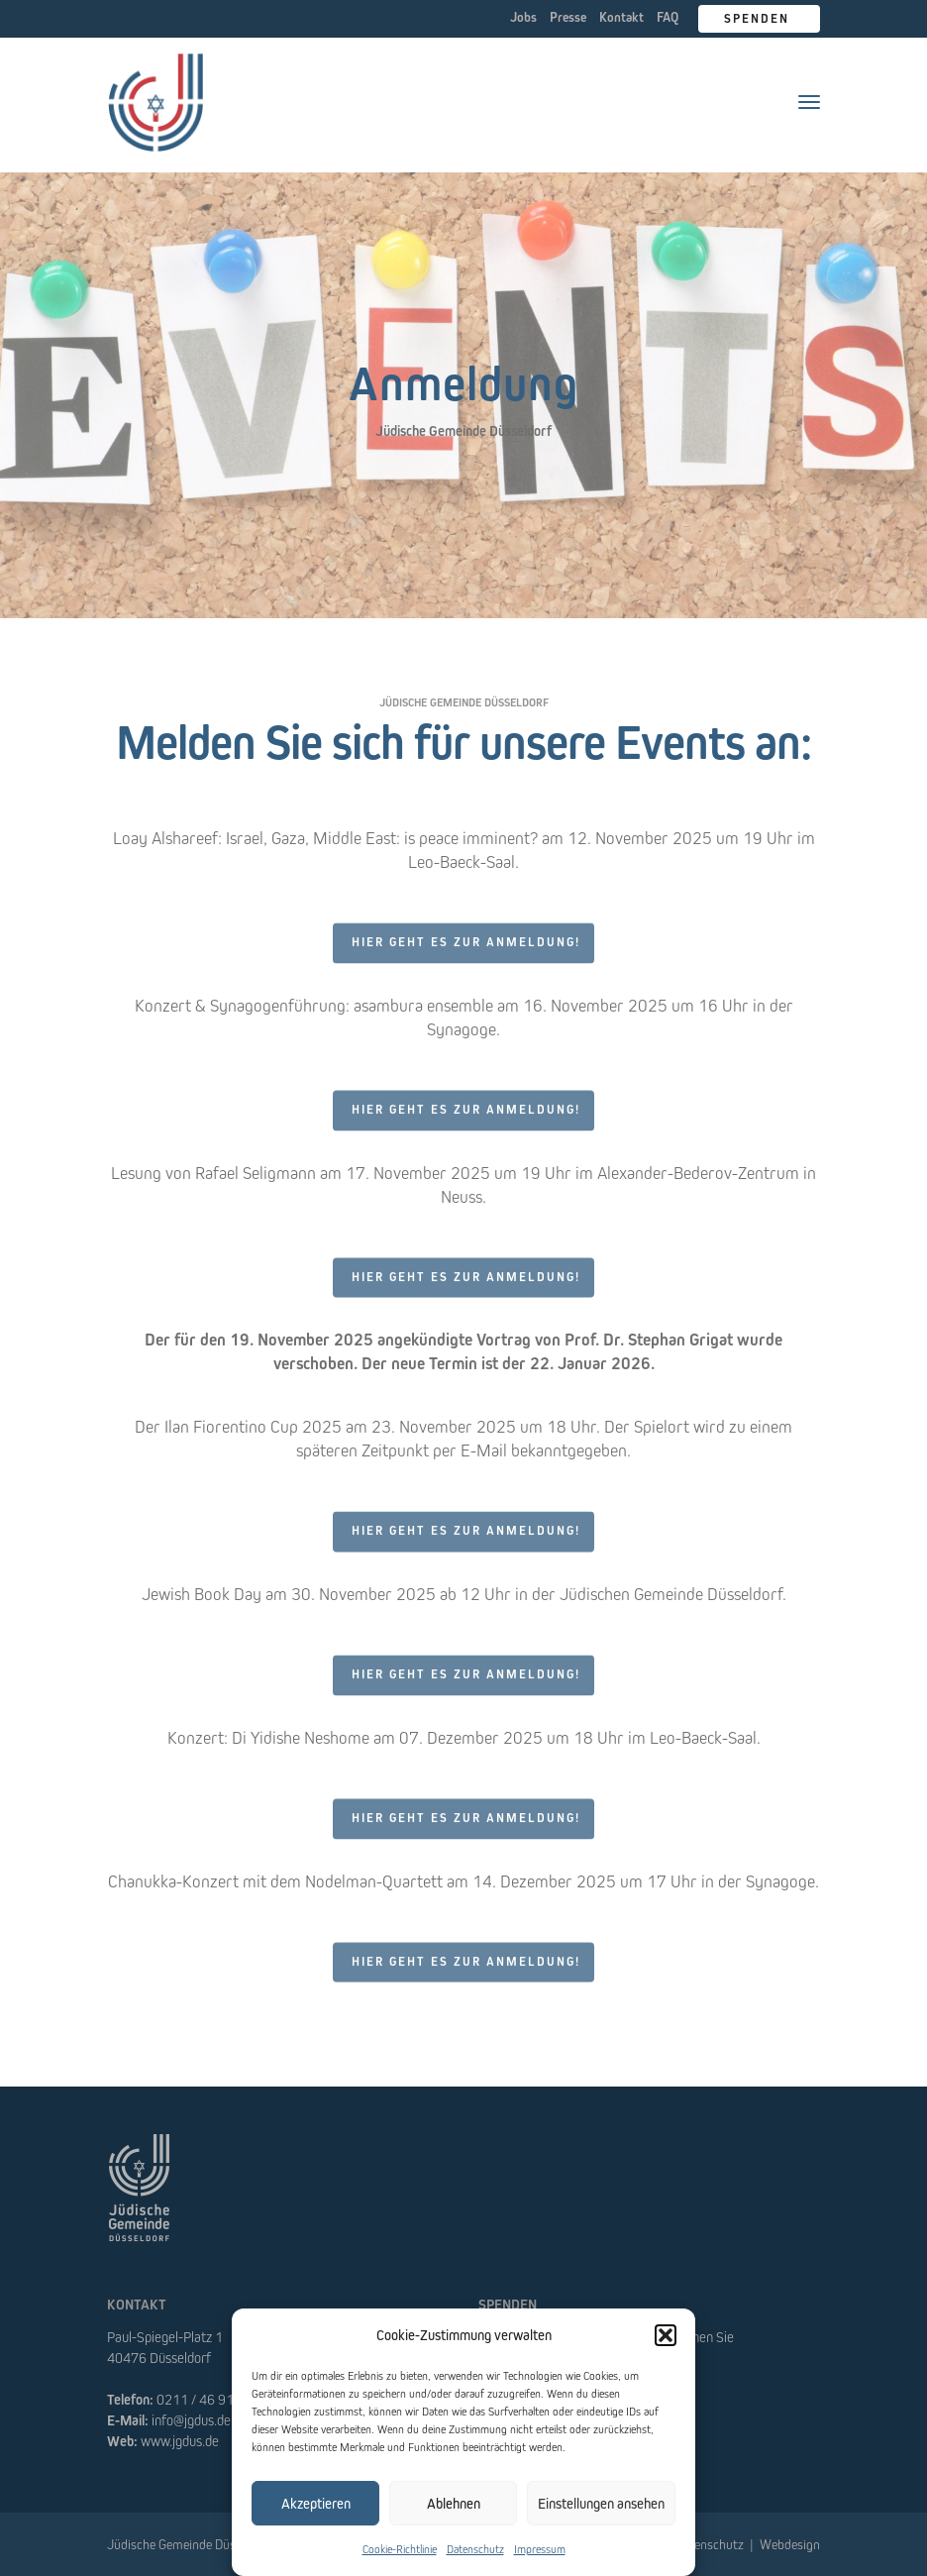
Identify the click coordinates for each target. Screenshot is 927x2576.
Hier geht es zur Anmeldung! (466, 952)
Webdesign (790, 2544)
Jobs (523, 17)
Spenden (759, 18)
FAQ (667, 17)
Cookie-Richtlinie (399, 2548)
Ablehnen (453, 2503)
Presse (568, 17)
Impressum (540, 2548)
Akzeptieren (316, 2503)
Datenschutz (475, 2548)
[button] (665, 2335)
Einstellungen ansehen (601, 2503)
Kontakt (621, 17)
